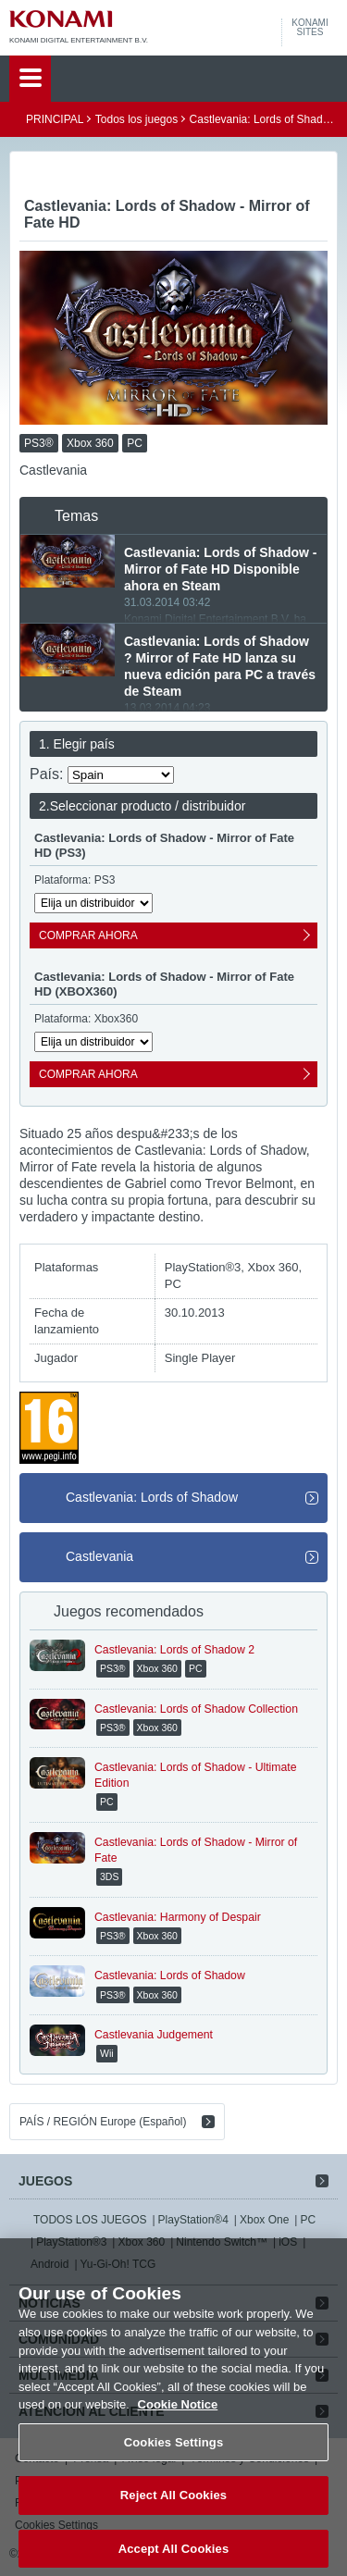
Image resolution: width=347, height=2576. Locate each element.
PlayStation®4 (193, 2219)
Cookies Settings (174, 2454)
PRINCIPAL (54, 119)
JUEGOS (45, 2181)
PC (308, 2219)
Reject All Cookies (173, 2508)
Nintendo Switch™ (221, 2241)
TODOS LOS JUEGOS (89, 2219)
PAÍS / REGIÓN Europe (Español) (103, 2121)
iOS (288, 2241)
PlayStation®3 (71, 2241)
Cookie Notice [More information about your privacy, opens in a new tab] (178, 2417)
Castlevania (99, 1556)
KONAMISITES (309, 28)
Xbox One (264, 2219)
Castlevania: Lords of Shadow (152, 1497)
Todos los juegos (136, 119)
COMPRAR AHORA (88, 935)
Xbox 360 (141, 2241)
